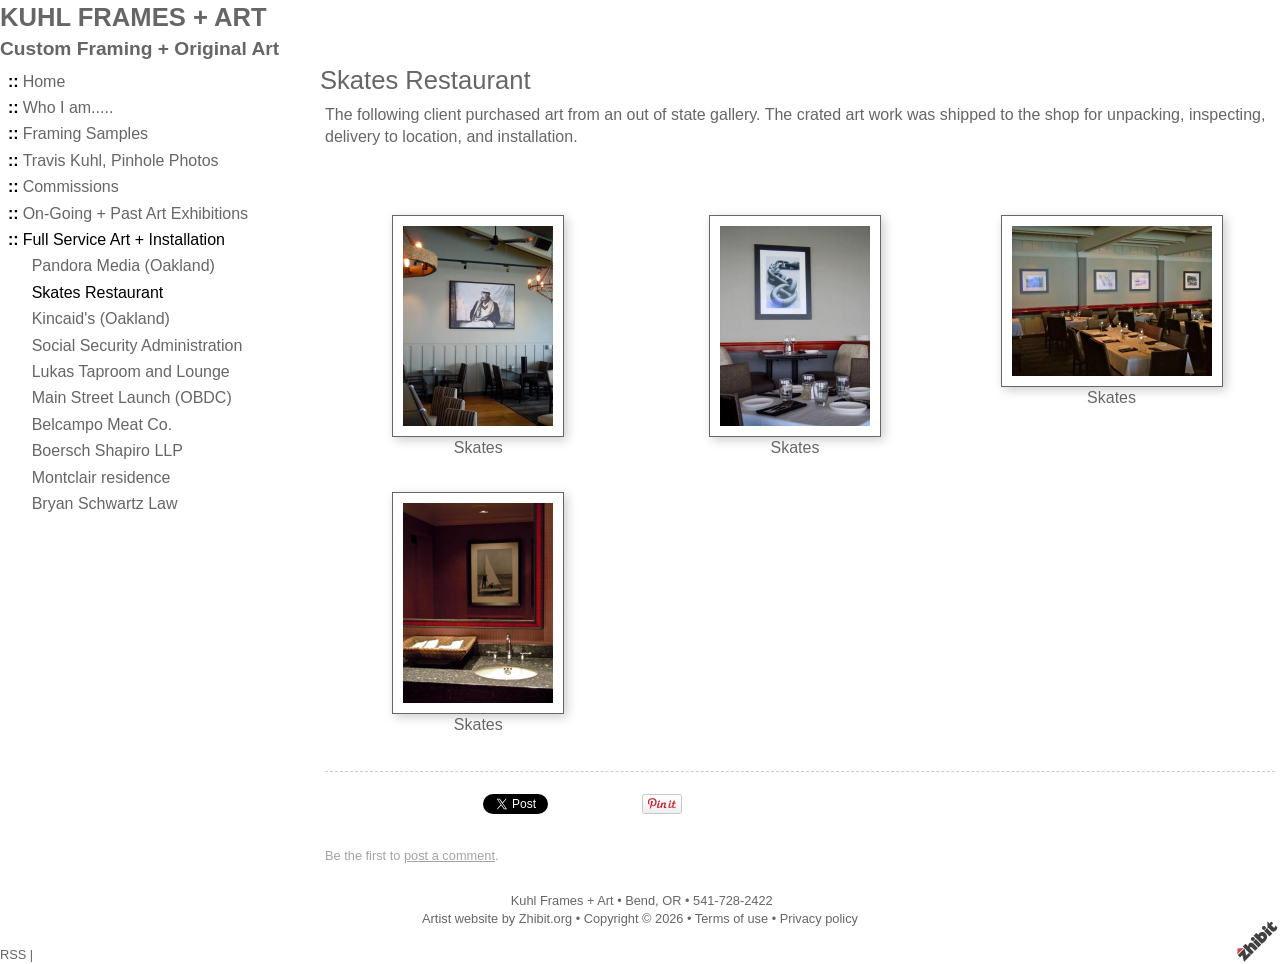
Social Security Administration (137, 345)
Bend (640, 900)
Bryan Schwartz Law (105, 503)
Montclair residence (101, 477)
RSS (13, 954)
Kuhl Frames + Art (562, 900)
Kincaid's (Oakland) (101, 318)
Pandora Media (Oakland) (123, 265)
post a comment (449, 855)
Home (44, 81)
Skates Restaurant (98, 292)
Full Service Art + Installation (124, 239)
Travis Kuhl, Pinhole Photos (121, 160)
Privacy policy (819, 918)
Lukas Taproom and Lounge (131, 371)
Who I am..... (68, 107)
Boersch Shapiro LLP (107, 450)
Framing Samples (85, 133)
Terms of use (731, 918)
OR (671, 900)
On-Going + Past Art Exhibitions (135, 213)
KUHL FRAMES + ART (133, 17)
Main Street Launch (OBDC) (132, 397)
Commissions (71, 186)
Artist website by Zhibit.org (497, 918)
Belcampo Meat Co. (102, 424)
